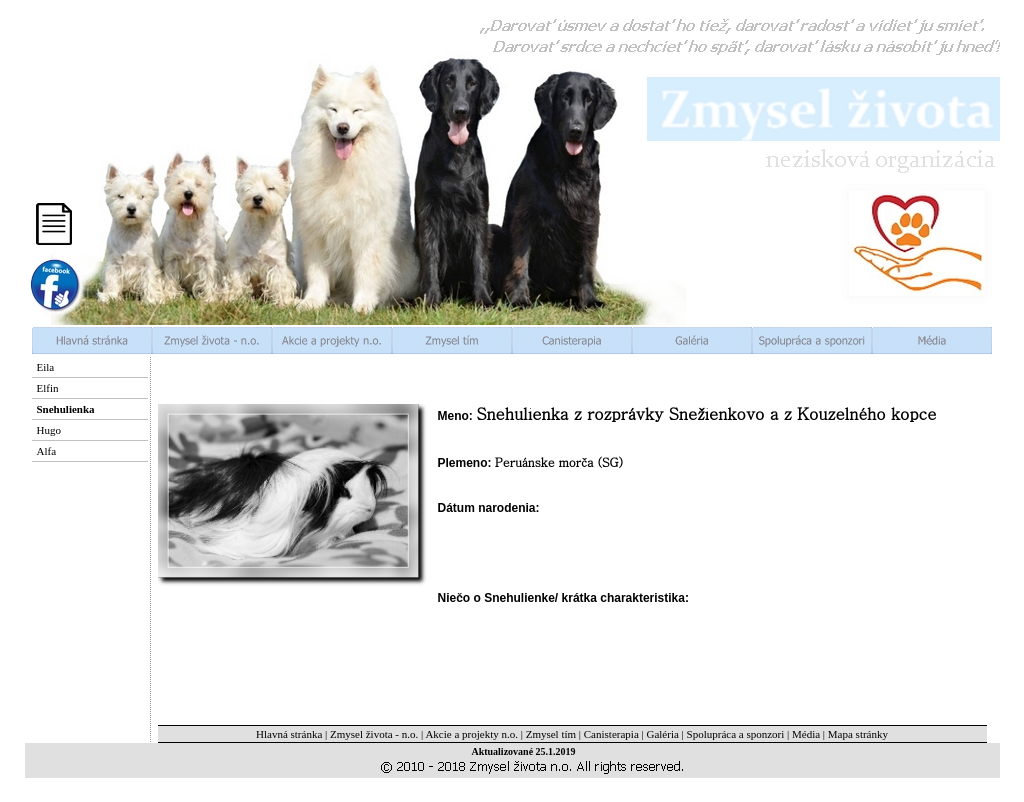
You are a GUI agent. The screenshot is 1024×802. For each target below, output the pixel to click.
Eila (46, 367)
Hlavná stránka (289, 734)
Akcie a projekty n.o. (471, 734)
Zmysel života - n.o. (374, 734)
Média (806, 734)
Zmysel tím (551, 734)
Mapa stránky (858, 734)
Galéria (662, 734)
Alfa (47, 451)
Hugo (49, 430)
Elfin (48, 388)
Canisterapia (611, 734)
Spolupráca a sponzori (736, 734)
